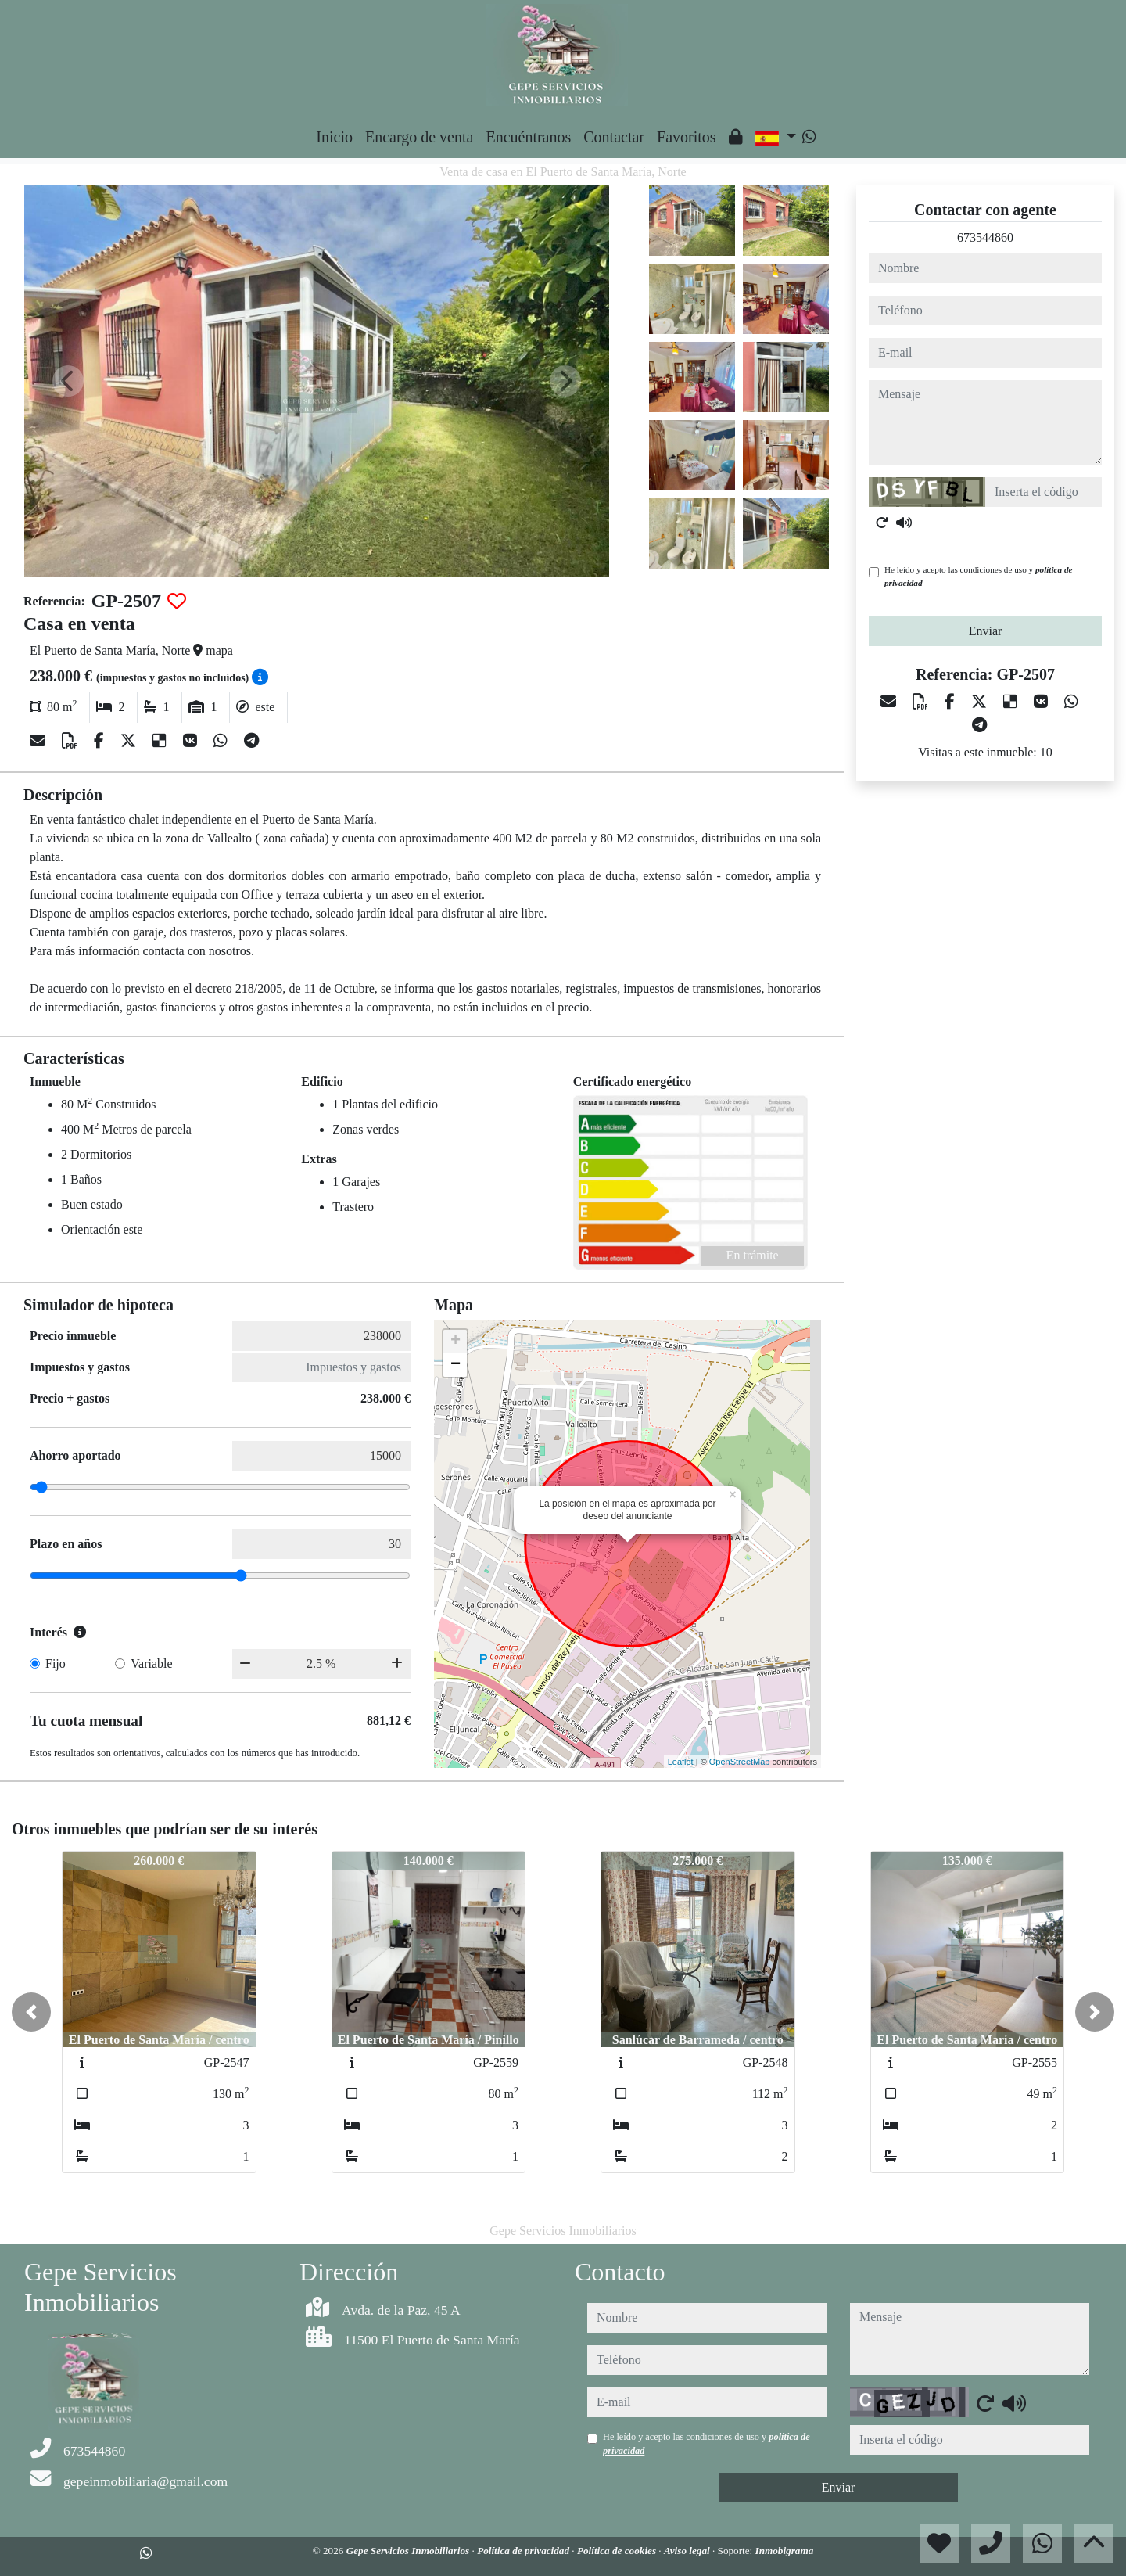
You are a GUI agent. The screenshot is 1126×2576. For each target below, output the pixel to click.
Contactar (613, 137)
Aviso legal (688, 2550)
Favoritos (686, 137)
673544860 (985, 237)
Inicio (334, 137)
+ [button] (455, 1341)
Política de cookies (617, 2550)
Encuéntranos (528, 137)
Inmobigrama (784, 2550)
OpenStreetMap (739, 1761)
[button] (31, 2012)
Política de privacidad (524, 2550)
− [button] (455, 1365)
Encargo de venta (419, 137)
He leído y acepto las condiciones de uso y (978, 576)
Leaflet (681, 1761)
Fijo (55, 1663)
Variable (151, 1663)
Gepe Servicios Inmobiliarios (409, 2550)
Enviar (985, 631)
